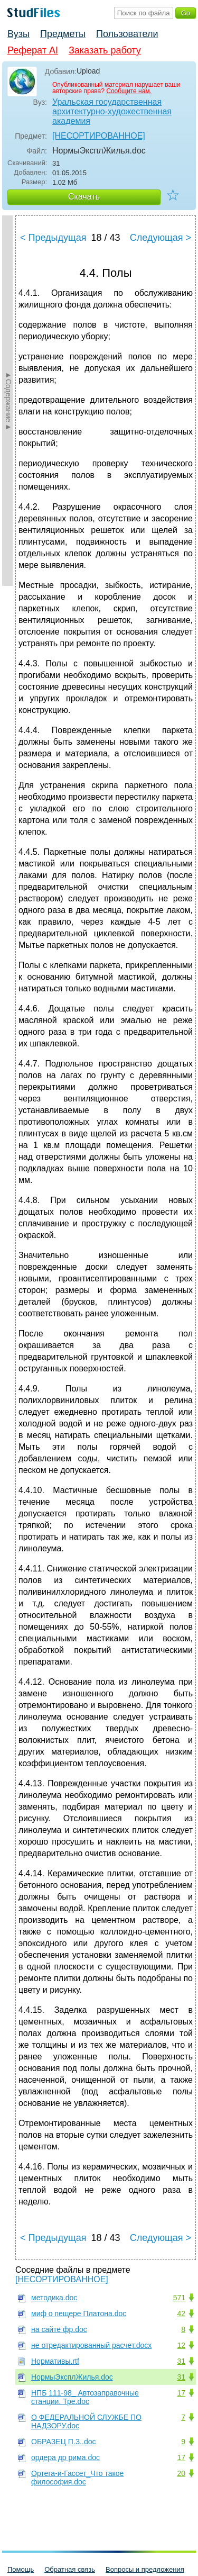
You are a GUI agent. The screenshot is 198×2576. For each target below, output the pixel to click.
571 (179, 2297)
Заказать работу (105, 50)
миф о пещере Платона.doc (78, 2313)
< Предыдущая (53, 237)
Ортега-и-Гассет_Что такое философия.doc (77, 2477)
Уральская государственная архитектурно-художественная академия (112, 111)
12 (181, 2345)
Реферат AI (32, 50)
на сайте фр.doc (59, 2329)
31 (181, 2361)
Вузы (18, 34)
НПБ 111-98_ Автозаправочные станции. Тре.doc (85, 2397)
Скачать (84, 196)
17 (181, 2393)
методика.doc (54, 2297)
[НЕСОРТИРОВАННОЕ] (98, 135)
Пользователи (127, 34)
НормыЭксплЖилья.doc (72, 2377)
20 (181, 2473)
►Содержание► (8, 400)
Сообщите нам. (129, 91)
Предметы (63, 34)
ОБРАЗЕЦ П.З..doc (63, 2441)
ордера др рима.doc (65, 2457)
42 (181, 2313)
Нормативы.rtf (55, 2361)
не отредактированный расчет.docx (91, 2345)
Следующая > (160, 237)
